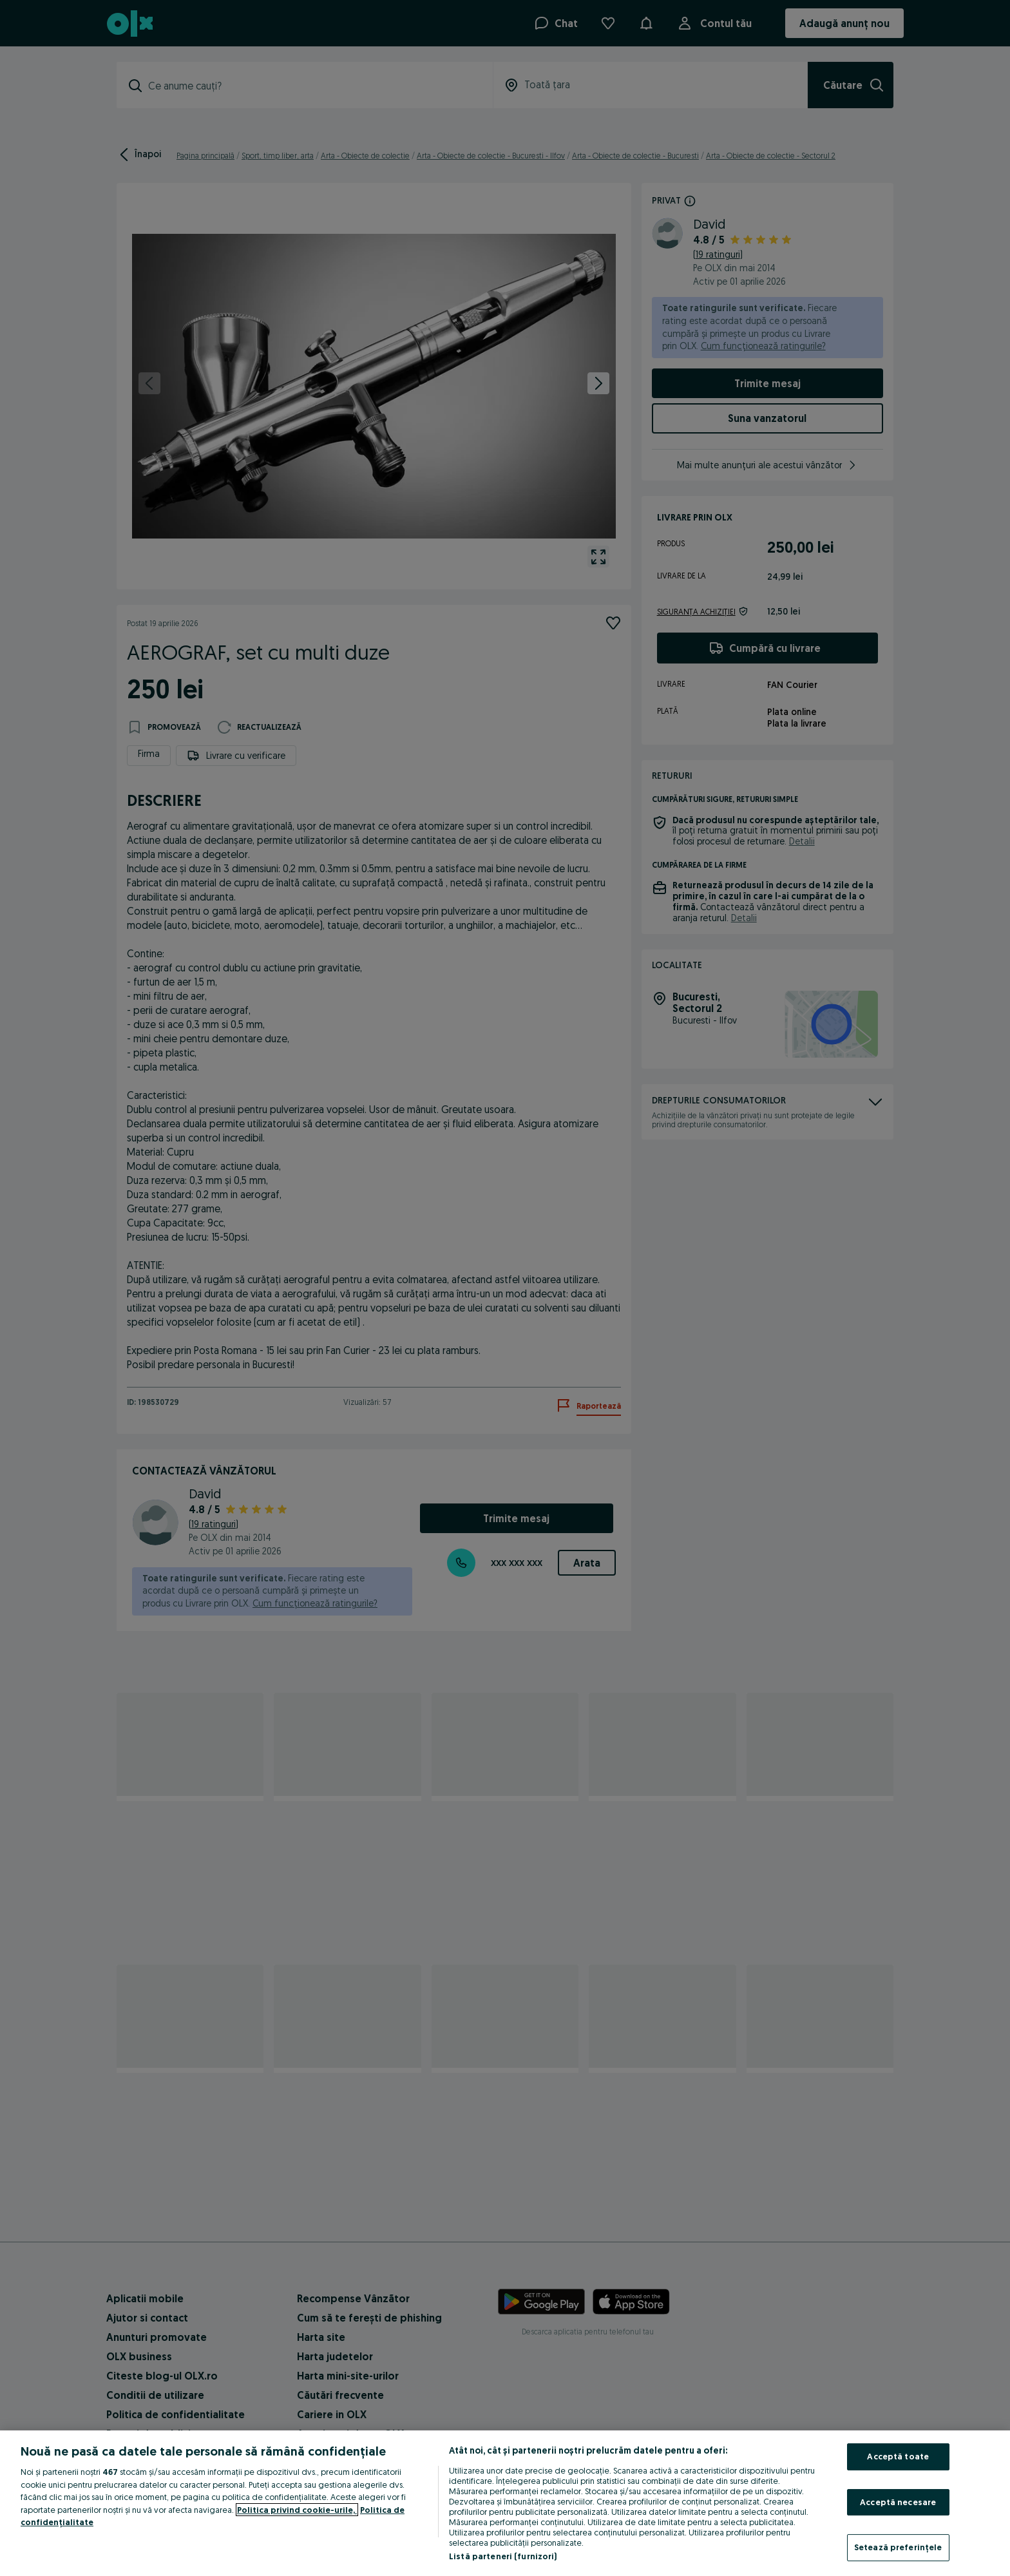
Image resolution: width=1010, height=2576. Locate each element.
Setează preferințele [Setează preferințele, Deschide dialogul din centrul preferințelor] (898, 2547)
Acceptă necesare (898, 2502)
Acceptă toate (898, 2456)
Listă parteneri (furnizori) (503, 2556)
